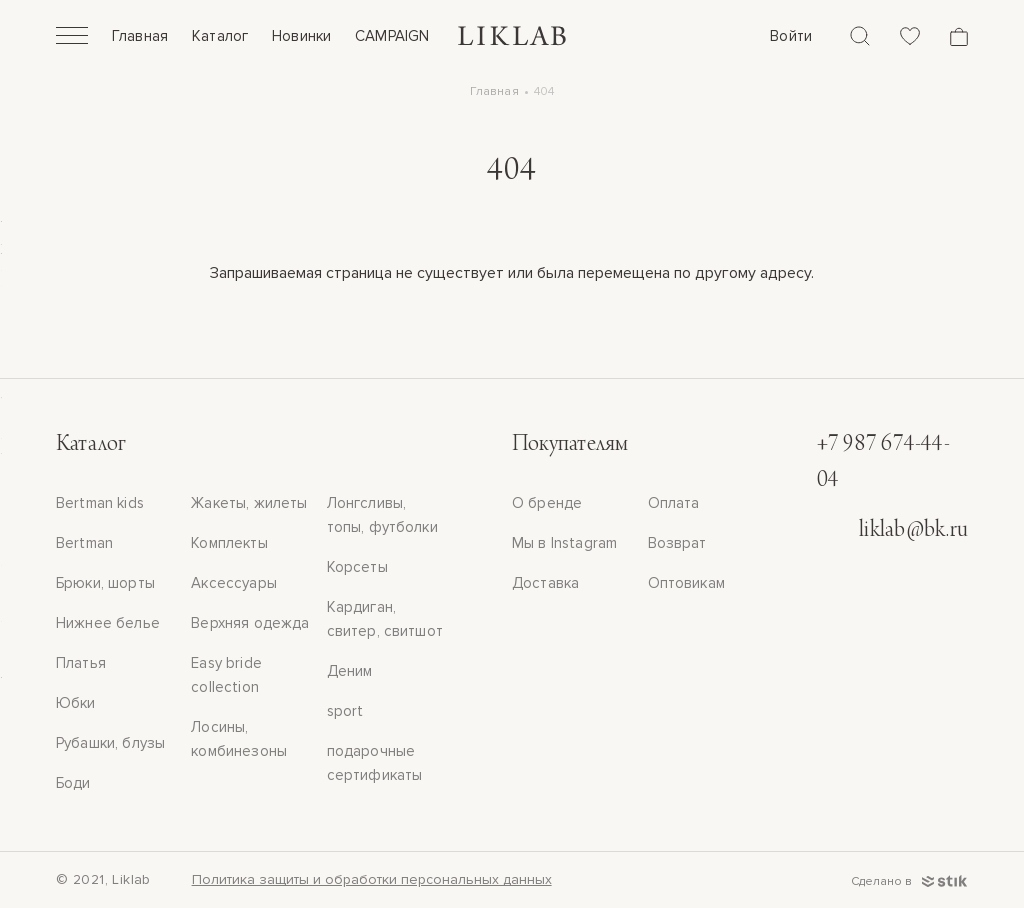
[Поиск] (860, 36)
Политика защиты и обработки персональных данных (372, 879)
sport (345, 711)
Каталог (220, 36)
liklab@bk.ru (913, 531)
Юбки (76, 703)
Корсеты (357, 567)
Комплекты (229, 543)
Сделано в (909, 881)
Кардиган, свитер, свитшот (385, 619)
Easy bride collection (226, 675)
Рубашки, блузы (110, 743)
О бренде (547, 503)
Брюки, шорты (105, 583)
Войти (791, 36)
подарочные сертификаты (375, 763)
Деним (350, 671)
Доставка (545, 583)
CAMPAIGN (392, 36)
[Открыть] (72, 38)
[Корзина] (959, 36)
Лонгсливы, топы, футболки (382, 515)
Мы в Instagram (564, 543)
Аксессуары (234, 583)
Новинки (301, 36)
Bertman (84, 543)
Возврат (677, 543)
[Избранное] (910, 36)
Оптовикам (686, 583)
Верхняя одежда (250, 623)
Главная (140, 36)
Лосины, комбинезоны (239, 739)
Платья (81, 663)
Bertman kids (100, 503)
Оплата (674, 503)
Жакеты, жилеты (249, 503)
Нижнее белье (108, 623)
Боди (73, 783)
